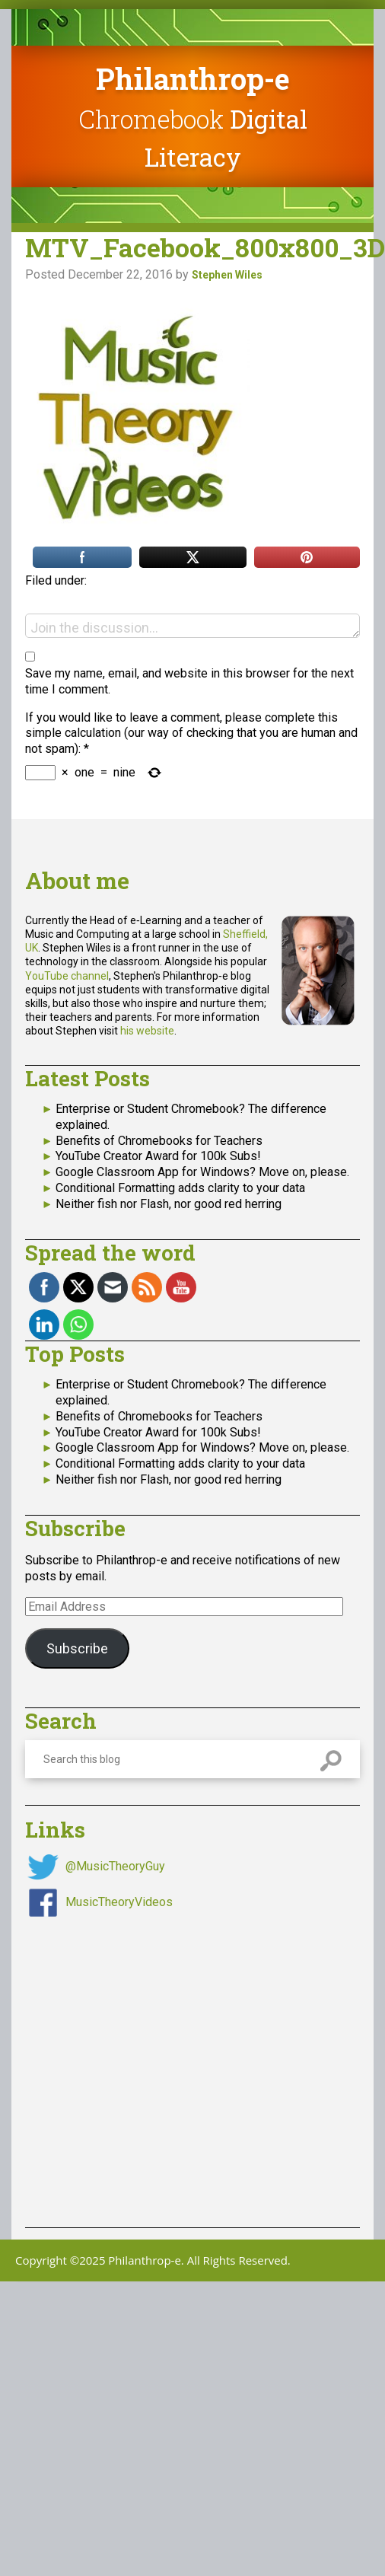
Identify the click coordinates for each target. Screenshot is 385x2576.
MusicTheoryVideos (119, 1902)
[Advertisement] (142, 2063)
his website (147, 1031)
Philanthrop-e (193, 78)
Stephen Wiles (227, 275)
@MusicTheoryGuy (115, 1866)
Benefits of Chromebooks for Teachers (159, 1140)
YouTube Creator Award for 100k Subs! (158, 1156)
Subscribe (77, 1648)
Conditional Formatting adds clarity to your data (180, 1188)
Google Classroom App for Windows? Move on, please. (202, 1172)
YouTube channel (67, 976)
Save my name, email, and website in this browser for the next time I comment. (189, 681)
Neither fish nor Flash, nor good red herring (169, 1204)
